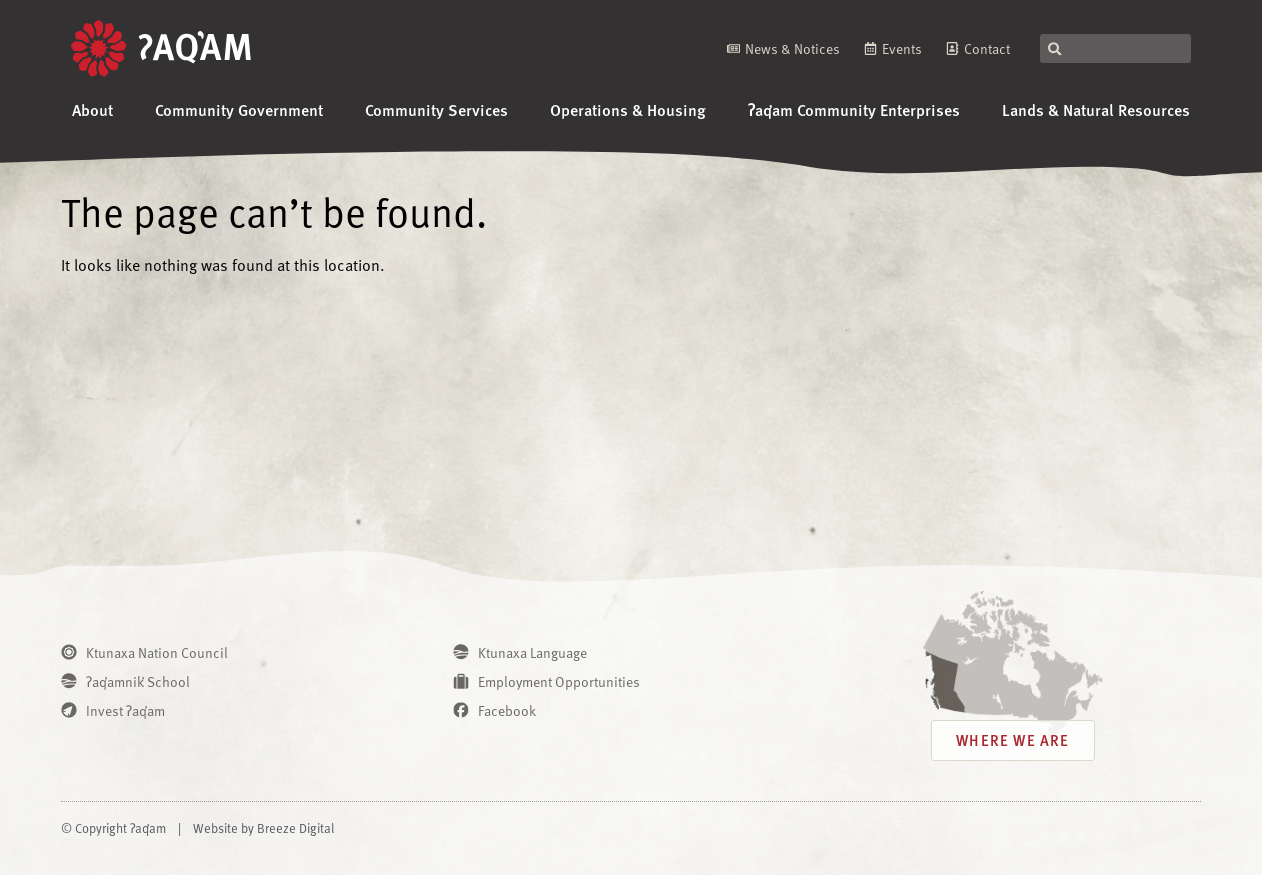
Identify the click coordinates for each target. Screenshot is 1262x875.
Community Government (239, 109)
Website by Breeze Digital (263, 828)
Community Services (436, 109)
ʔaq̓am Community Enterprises (854, 109)
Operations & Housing (628, 109)
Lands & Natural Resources (1096, 109)
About (92, 109)
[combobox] (1115, 48)
